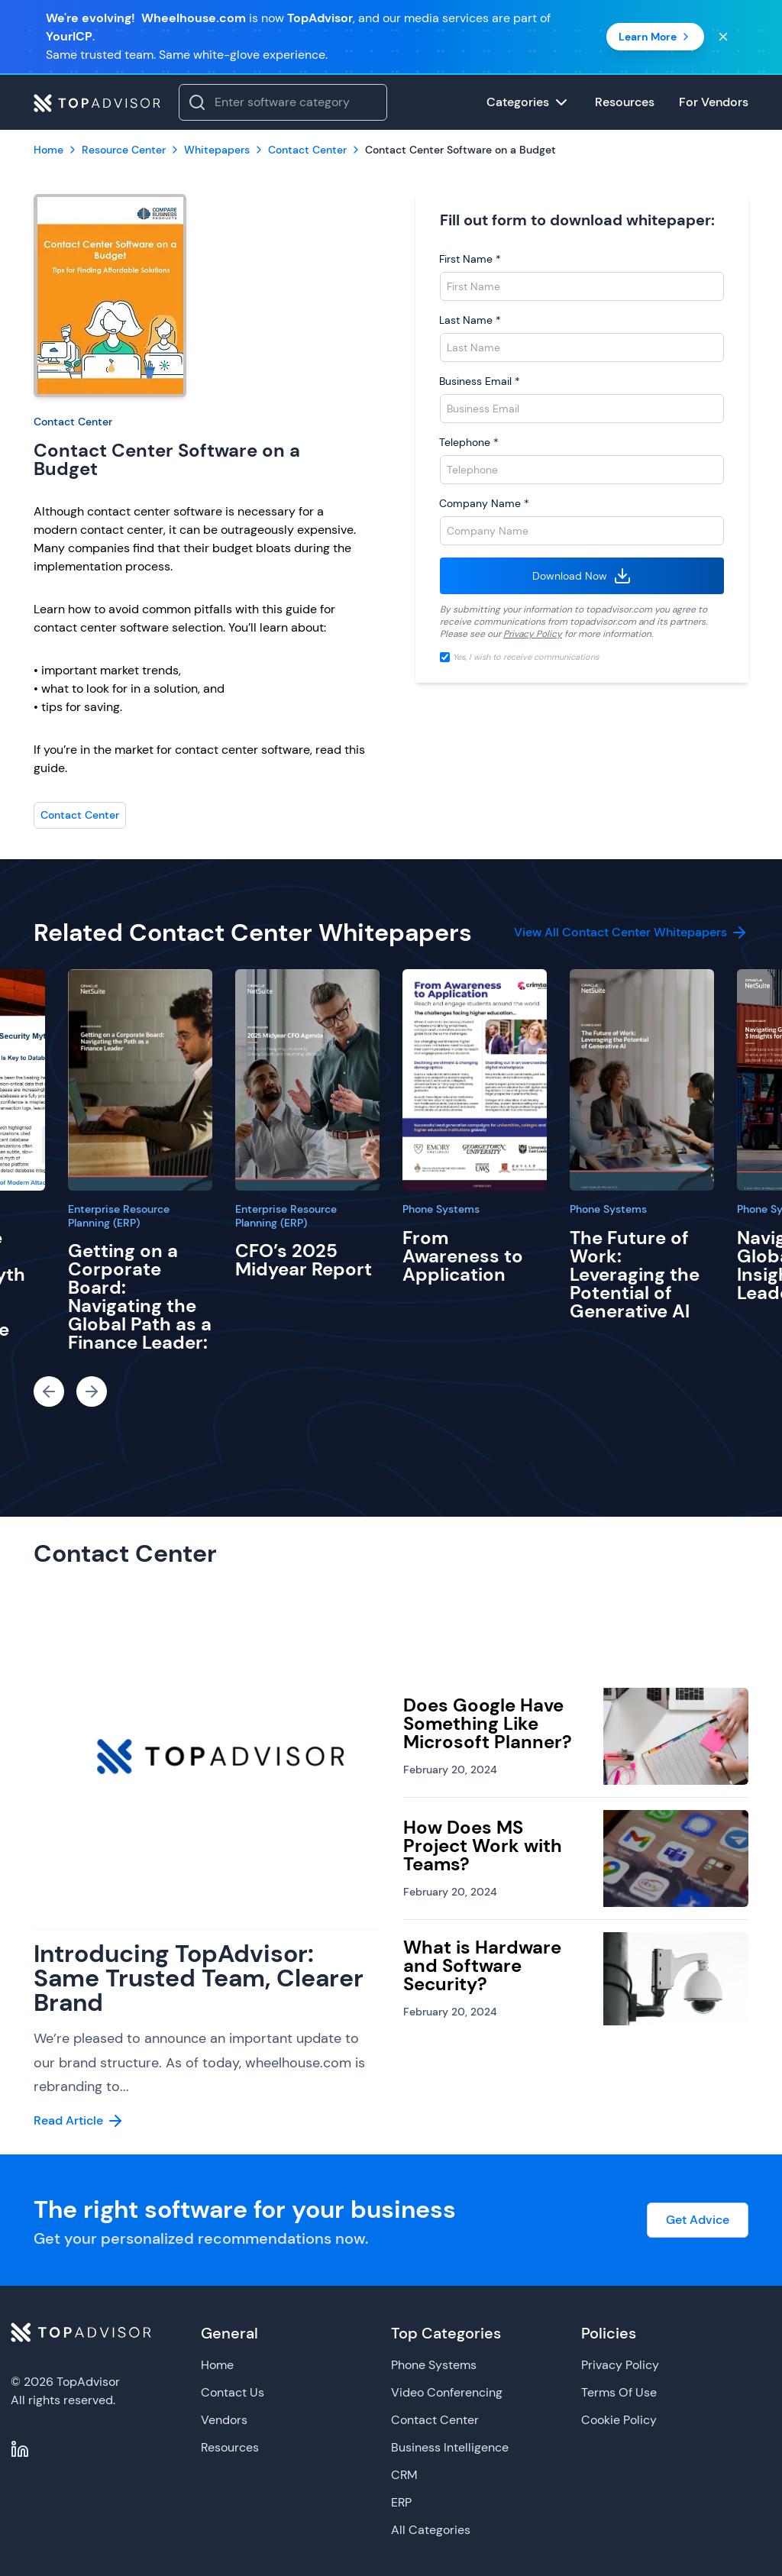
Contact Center (73, 421)
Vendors (224, 2420)
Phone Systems (441, 1209)
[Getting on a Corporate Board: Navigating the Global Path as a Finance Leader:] (140, 1080)
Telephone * (469, 442)
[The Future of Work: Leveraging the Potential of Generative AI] (642, 1080)
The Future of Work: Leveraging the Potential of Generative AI (635, 1274)
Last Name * (470, 320)
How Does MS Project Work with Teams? (482, 1845)
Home (217, 2365)
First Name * (470, 259)
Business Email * (479, 381)
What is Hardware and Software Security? (482, 1965)
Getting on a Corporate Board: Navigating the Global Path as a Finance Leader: (140, 1296)
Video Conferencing (446, 2392)
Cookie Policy (619, 2420)
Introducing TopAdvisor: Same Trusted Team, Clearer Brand (199, 1978)
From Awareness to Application (462, 1256)
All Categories (430, 2530)
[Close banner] (723, 37)
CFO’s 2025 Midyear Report (303, 1260)
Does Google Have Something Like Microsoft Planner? (487, 1723)
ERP (401, 2502)
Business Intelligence (450, 2447)
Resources (230, 2447)
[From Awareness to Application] (474, 1080)
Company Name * (484, 503)
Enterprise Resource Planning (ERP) (119, 1216)
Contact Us (232, 2392)
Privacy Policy (532, 634)
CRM (404, 2475)
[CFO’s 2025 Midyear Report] (307, 1080)
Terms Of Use (619, 2392)
